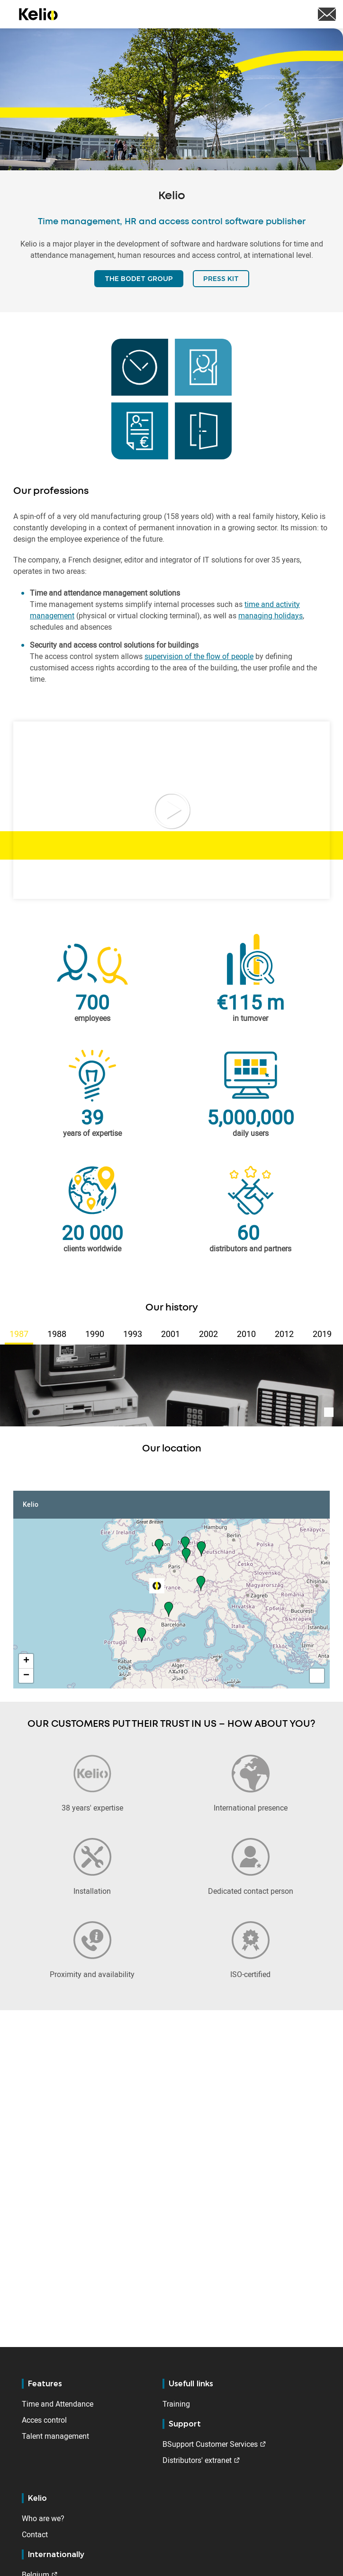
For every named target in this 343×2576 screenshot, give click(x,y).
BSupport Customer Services (210, 2444)
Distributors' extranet (197, 2460)
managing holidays (270, 615)
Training (176, 2404)
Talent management (55, 2436)
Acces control (44, 2420)
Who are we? (43, 2518)
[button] (159, 1546)
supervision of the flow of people (198, 656)
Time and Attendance (57, 2404)
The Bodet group (139, 278)
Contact (35, 2534)
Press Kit (221, 278)
